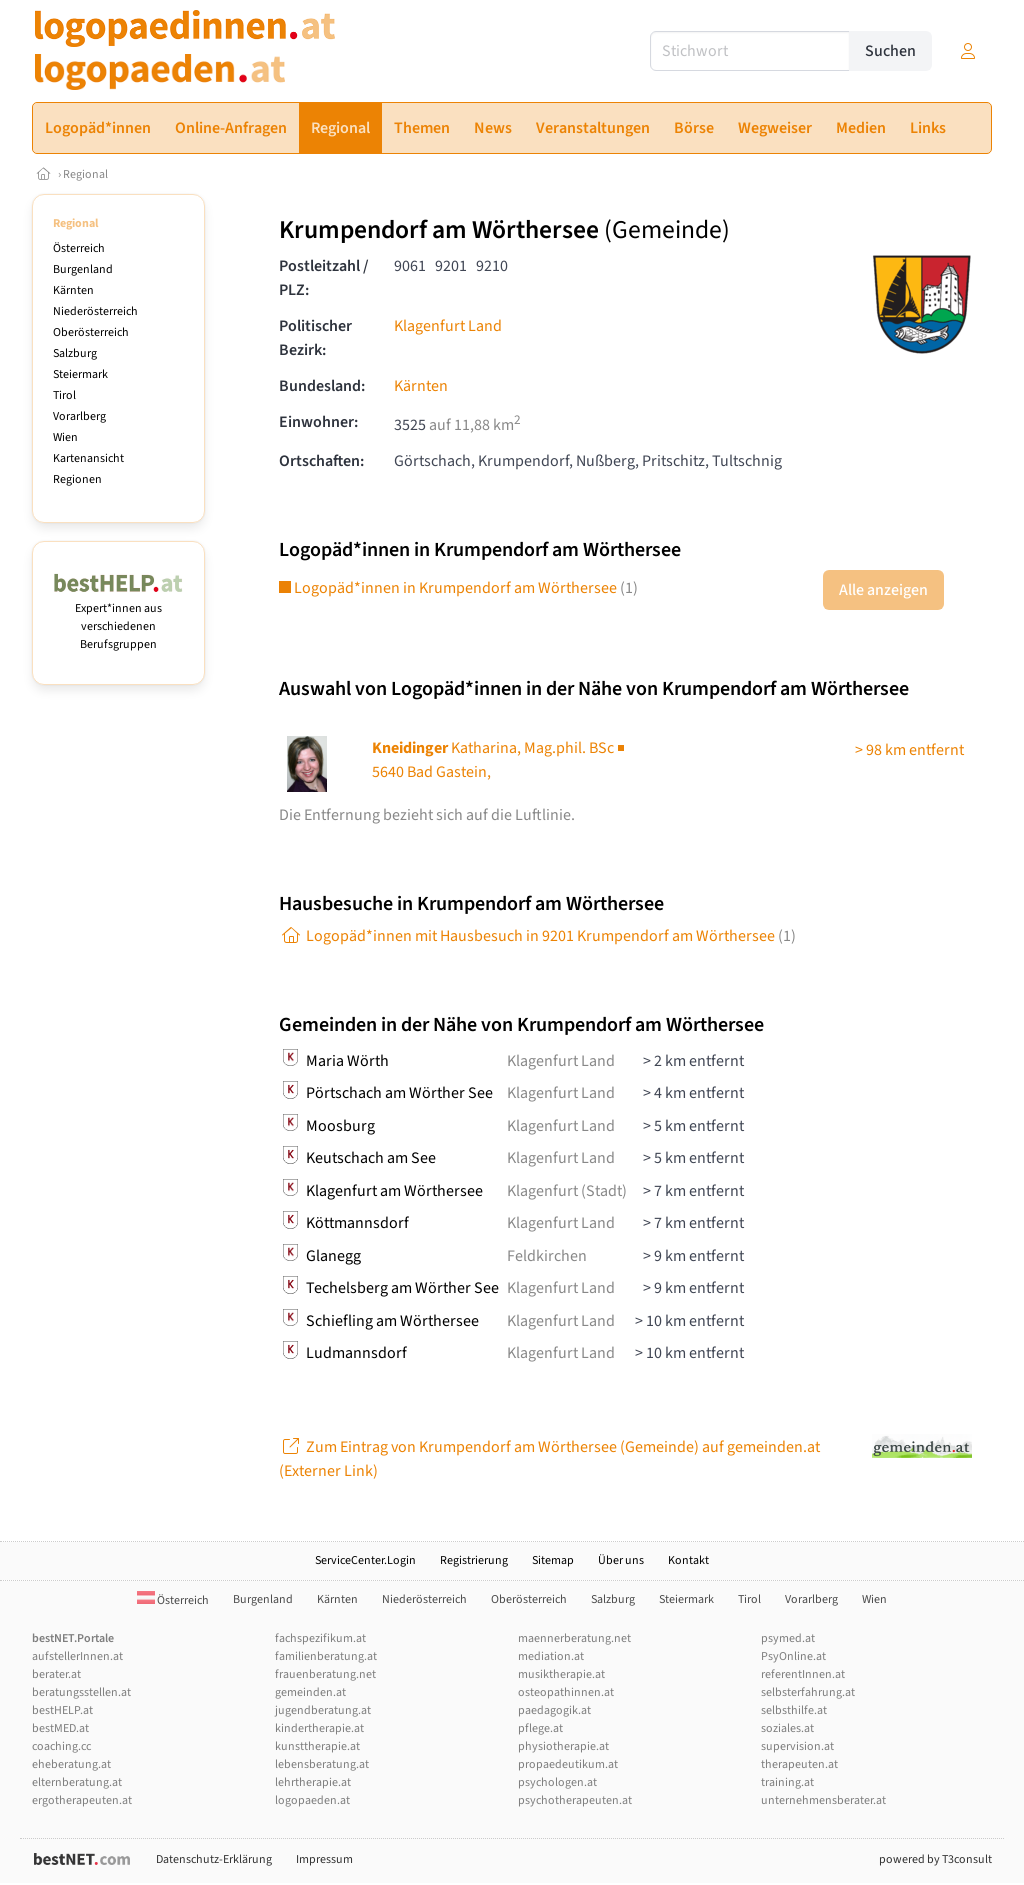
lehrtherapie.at (313, 1782)
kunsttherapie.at (317, 1746)
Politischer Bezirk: (315, 338)
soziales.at (787, 1728)
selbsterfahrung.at (808, 1692)
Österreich (79, 248)
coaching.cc (61, 1746)
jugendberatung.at (323, 1710)
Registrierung (474, 1560)
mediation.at (551, 1656)
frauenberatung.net (325, 1674)
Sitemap (553, 1560)
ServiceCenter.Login (365, 1560)
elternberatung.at (77, 1782)
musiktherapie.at (561, 1674)
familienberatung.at (326, 1656)
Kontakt (688, 1560)
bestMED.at (60, 1728)
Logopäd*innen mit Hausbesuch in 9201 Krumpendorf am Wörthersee (537, 936)
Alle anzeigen (883, 590)
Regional (85, 174)
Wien (65, 437)
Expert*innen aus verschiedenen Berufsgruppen (118, 617)
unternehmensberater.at (823, 1800)
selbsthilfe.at (794, 1710)
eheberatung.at (71, 1764)
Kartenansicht (88, 458)
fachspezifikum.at (320, 1638)
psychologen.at (557, 1782)
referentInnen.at (803, 1674)
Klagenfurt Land (448, 326)
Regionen (77, 479)
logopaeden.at (312, 1800)
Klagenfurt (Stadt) (567, 1191)
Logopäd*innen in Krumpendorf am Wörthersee (458, 588)
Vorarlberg (79, 416)
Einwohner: (318, 422)
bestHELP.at (62, 1710)
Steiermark (80, 374)
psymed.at (788, 1638)
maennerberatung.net (574, 1638)
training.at (787, 1782)
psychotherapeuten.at (575, 1800)
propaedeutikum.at (568, 1764)
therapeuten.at (799, 1764)
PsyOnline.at (793, 1656)
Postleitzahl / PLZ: (324, 278)
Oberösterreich (91, 332)
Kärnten (73, 290)
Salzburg (75, 353)
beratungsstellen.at (81, 1692)
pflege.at (540, 1728)
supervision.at (797, 1746)
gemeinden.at (310, 1692)
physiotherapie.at (563, 1746)
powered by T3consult (935, 1859)
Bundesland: (322, 386)
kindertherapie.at (319, 1728)
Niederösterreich (95, 311)
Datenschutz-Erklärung (214, 1859)
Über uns (621, 1560)
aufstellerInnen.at (77, 1656)
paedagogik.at (554, 1710)
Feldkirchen (547, 1256)
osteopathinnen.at (566, 1692)
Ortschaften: (321, 461)
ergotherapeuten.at (82, 1800)
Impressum (324, 1859)
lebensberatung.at (322, 1764)
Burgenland (83, 269)
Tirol (64, 395)
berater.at (56, 1674)
